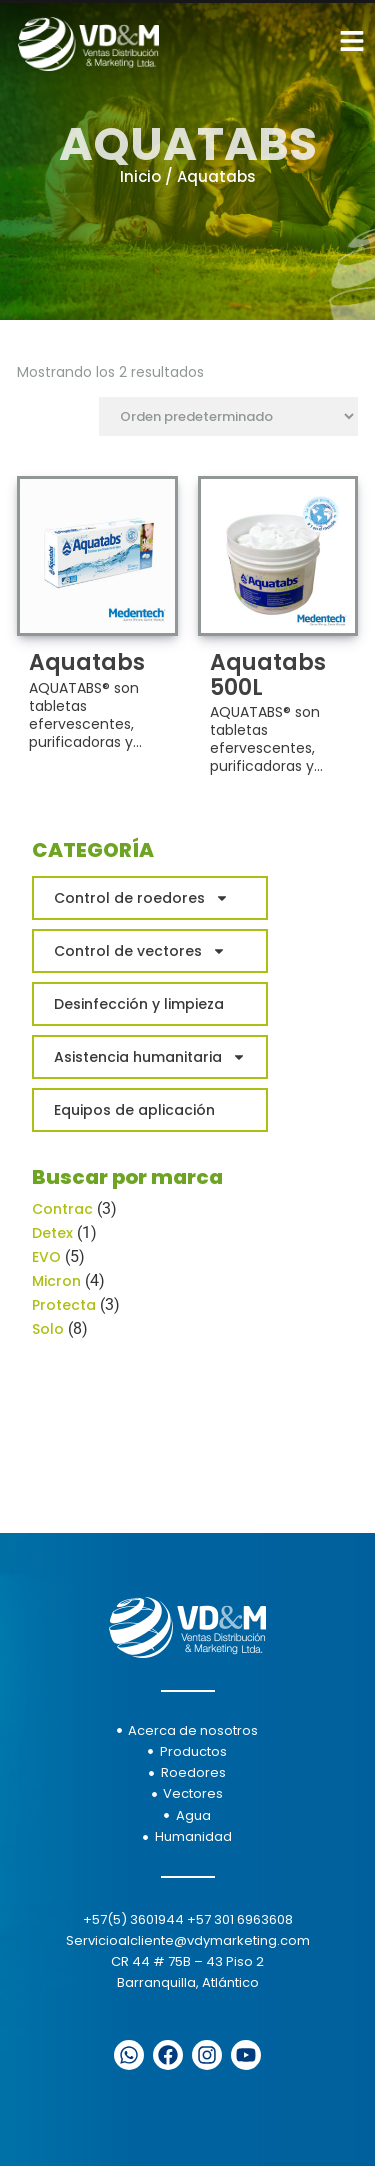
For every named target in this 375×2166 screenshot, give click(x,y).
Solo (48, 1329)
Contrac (62, 1209)
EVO (46, 1257)
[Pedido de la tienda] (228, 416)
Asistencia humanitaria (150, 1057)
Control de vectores (140, 951)
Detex (52, 1233)
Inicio (140, 176)
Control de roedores (141, 898)
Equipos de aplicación (134, 1110)
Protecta (64, 1305)
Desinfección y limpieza (139, 1004)
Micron (56, 1281)
